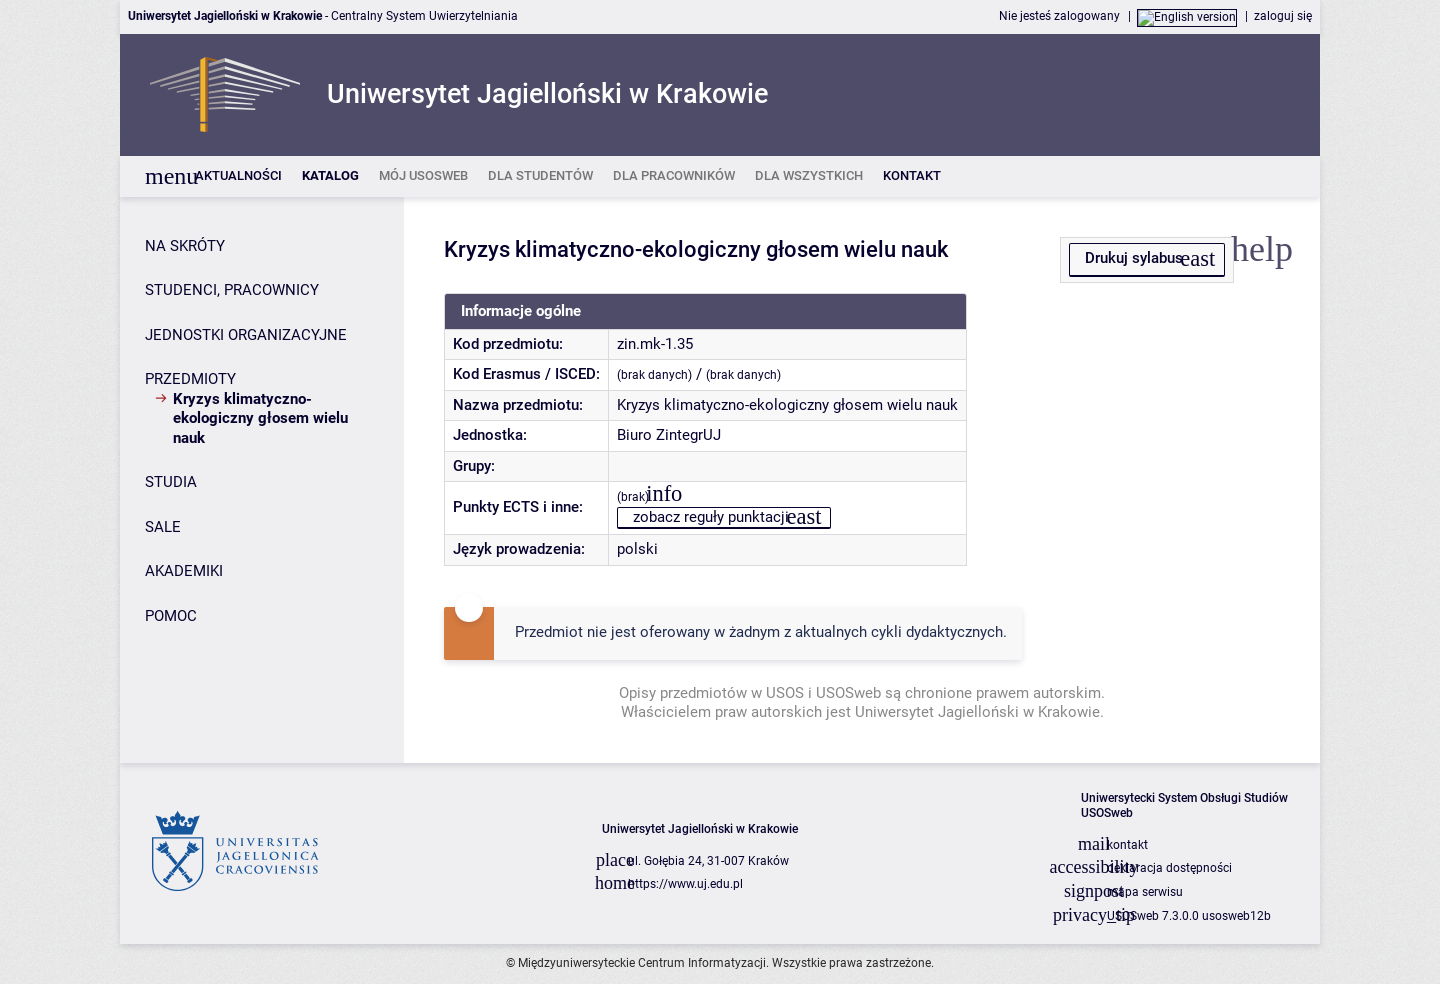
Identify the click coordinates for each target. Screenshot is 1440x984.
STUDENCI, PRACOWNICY (232, 290)
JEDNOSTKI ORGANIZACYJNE (246, 335)
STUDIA (171, 482)
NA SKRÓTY (185, 246)
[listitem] (238, 176)
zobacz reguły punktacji (711, 517)
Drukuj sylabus (1134, 258)
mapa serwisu (1145, 892)
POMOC (171, 616)
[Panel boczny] (262, 480)
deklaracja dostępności (1169, 868)
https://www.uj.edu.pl (685, 884)
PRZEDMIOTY (190, 379)
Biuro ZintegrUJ (669, 435)
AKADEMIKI (184, 571)
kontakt (1127, 845)
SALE (163, 527)
